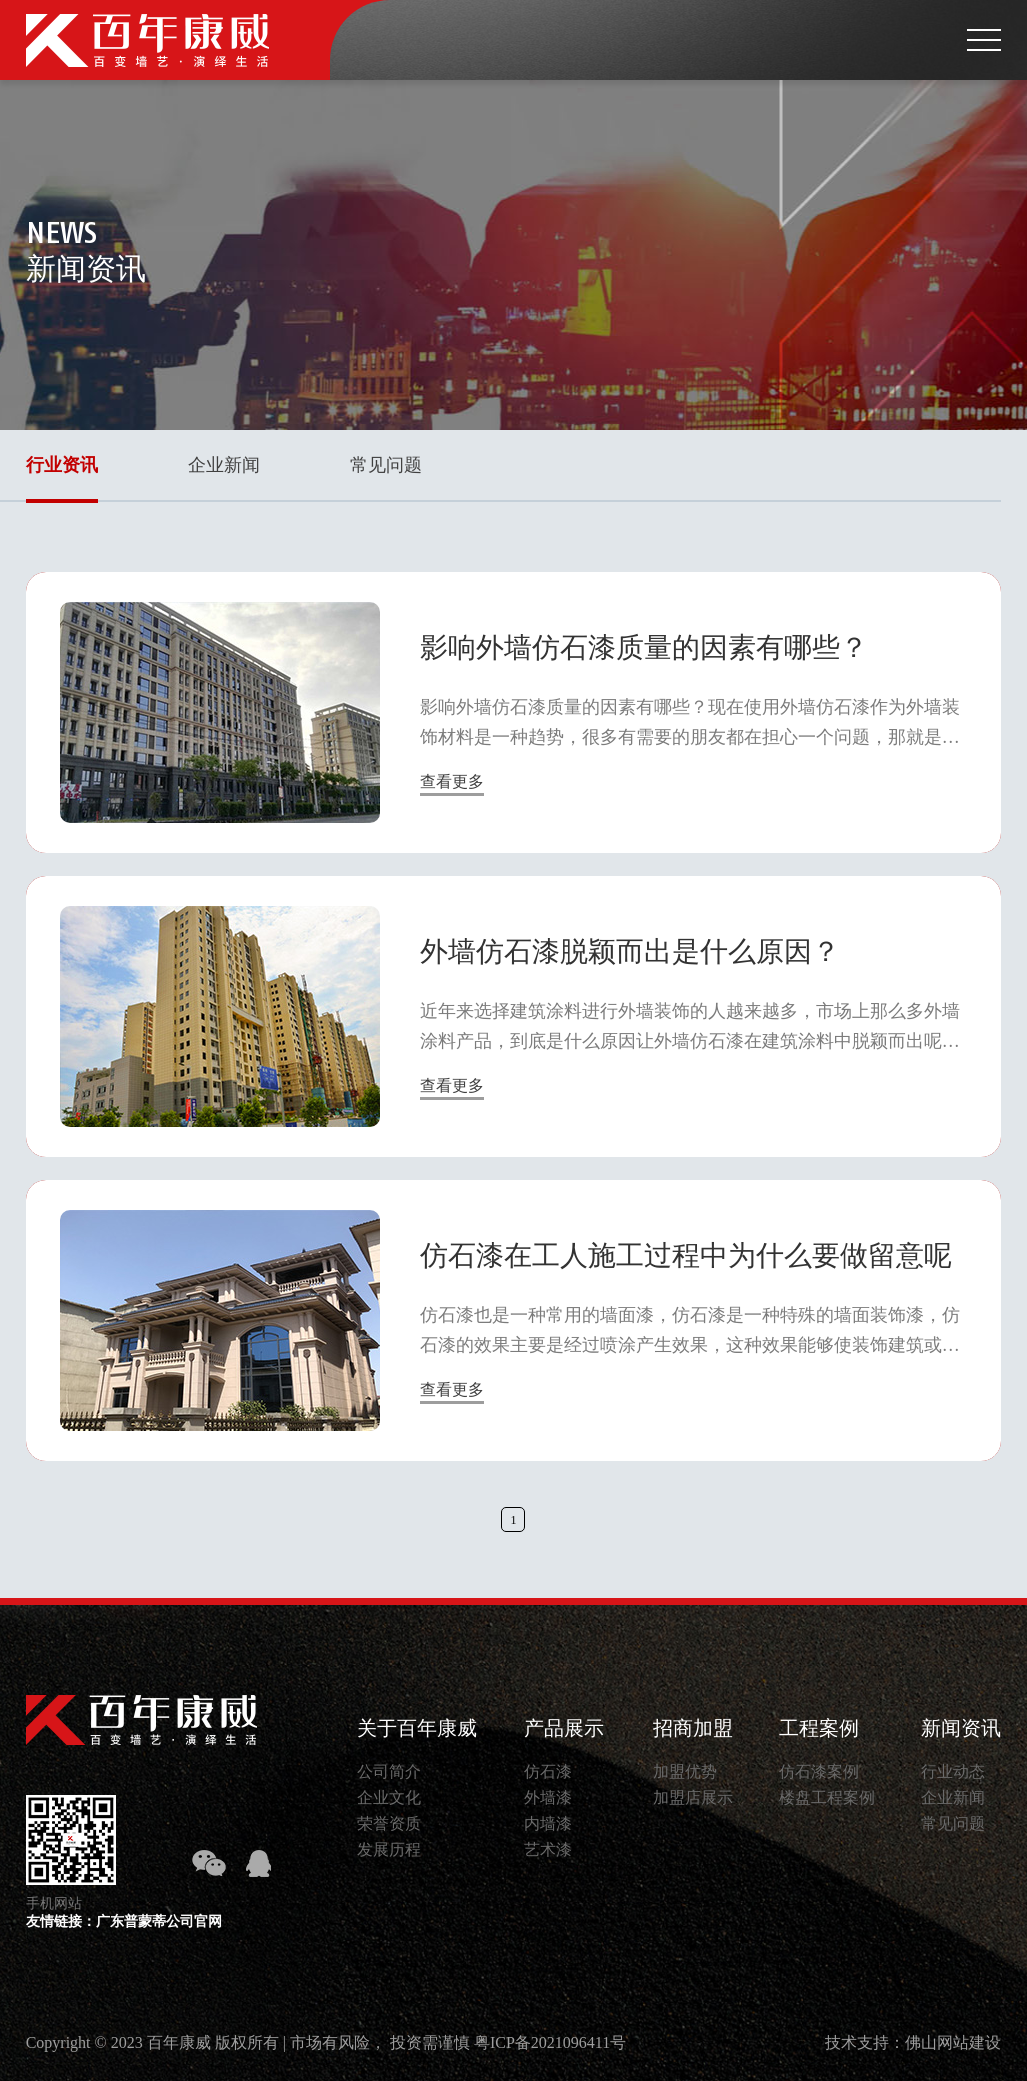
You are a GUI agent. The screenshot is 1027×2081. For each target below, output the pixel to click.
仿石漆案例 (819, 1771)
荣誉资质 (389, 1823)
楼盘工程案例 (827, 1797)
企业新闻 (224, 465)
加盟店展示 (693, 1797)
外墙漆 (548, 1797)
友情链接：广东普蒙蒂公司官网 (124, 1921)
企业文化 (389, 1797)
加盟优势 (685, 1771)
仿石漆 (548, 1771)
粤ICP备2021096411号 (550, 2042)
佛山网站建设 (953, 2042)
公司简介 (389, 1771)
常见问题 (386, 465)
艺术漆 (548, 1849)
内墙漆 (548, 1823)
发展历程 (389, 1849)
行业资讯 (62, 465)
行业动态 (953, 1771)
